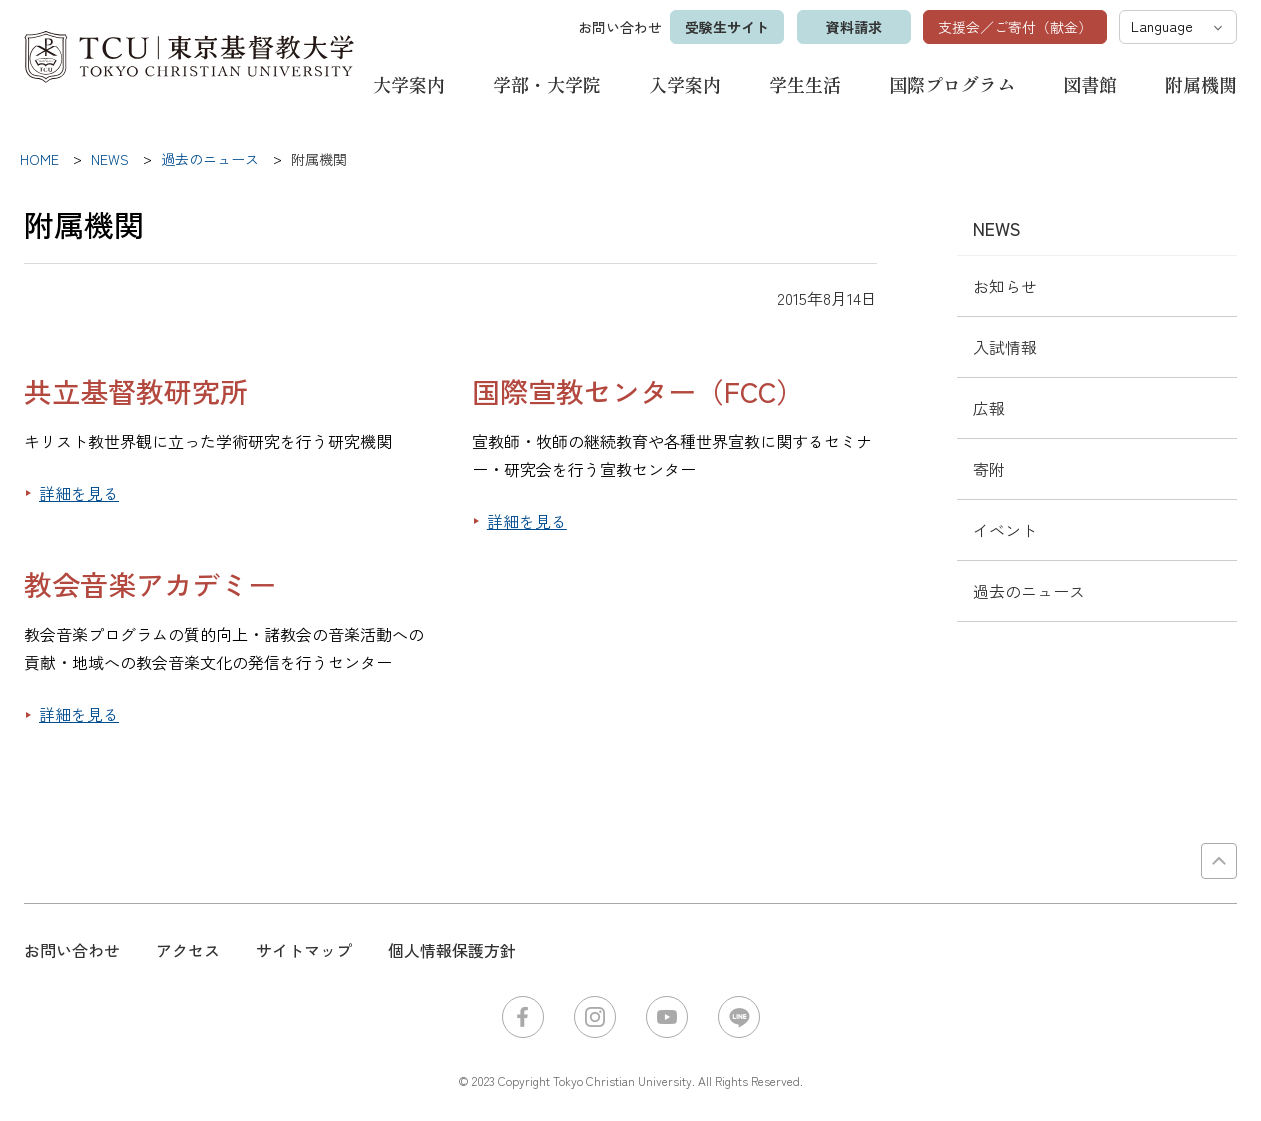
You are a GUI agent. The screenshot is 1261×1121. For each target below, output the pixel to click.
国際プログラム (952, 84)
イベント (1005, 530)
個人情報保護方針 (452, 950)
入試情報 (1005, 347)
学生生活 (805, 84)
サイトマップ (304, 950)
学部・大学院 (547, 84)
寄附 (989, 469)
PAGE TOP (1219, 861)
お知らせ (1005, 286)
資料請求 (853, 27)
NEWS (997, 228)
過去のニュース (1029, 591)
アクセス (188, 950)
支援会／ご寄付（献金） (1015, 27)
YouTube (667, 1017)
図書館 (1090, 84)
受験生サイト (726, 27)
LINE (739, 1017)
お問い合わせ (619, 27)
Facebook (523, 1017)
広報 (989, 408)
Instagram (595, 1017)
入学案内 (685, 84)
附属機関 (1201, 84)
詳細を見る (79, 493)
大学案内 (409, 84)
